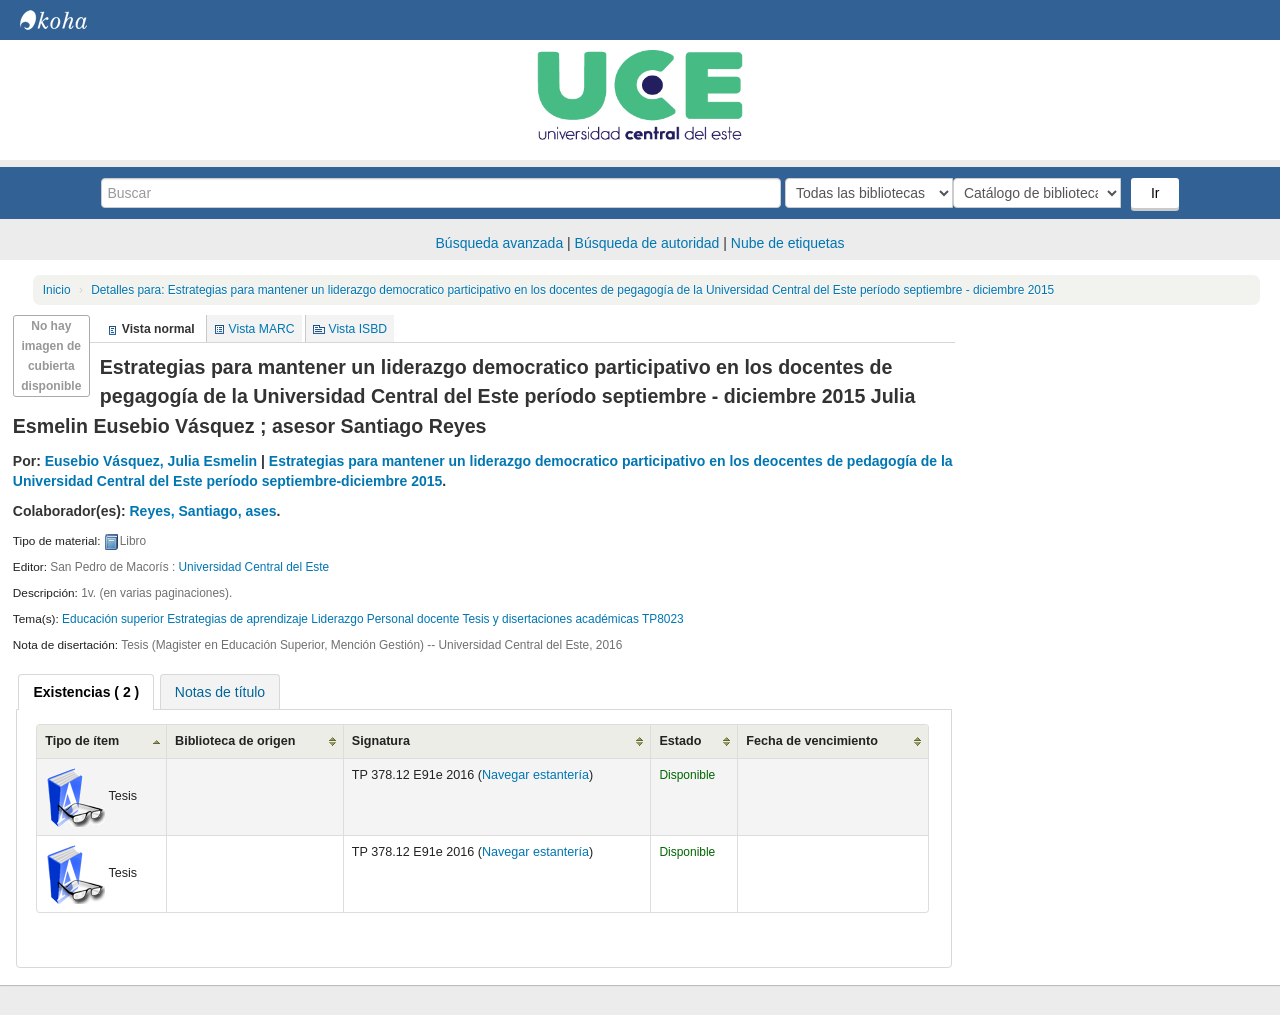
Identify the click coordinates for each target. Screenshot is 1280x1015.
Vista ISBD (357, 329)
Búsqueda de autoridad (647, 243)
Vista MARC (262, 329)
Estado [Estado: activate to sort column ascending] (680, 741)
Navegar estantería (535, 775)
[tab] (86, 692)
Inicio (57, 290)
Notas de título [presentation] (220, 692)
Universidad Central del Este (254, 567)
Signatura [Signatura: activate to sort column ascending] (381, 741)
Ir (1157, 193)
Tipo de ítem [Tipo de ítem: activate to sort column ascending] (82, 741)
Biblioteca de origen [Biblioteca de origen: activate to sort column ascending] (235, 741)
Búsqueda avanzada (500, 243)
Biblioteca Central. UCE (70, 20)
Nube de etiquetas (788, 243)
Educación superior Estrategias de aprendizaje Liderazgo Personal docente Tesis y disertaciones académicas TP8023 (373, 619)
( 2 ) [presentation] (86, 692)
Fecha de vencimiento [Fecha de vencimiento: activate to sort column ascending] (812, 741)
